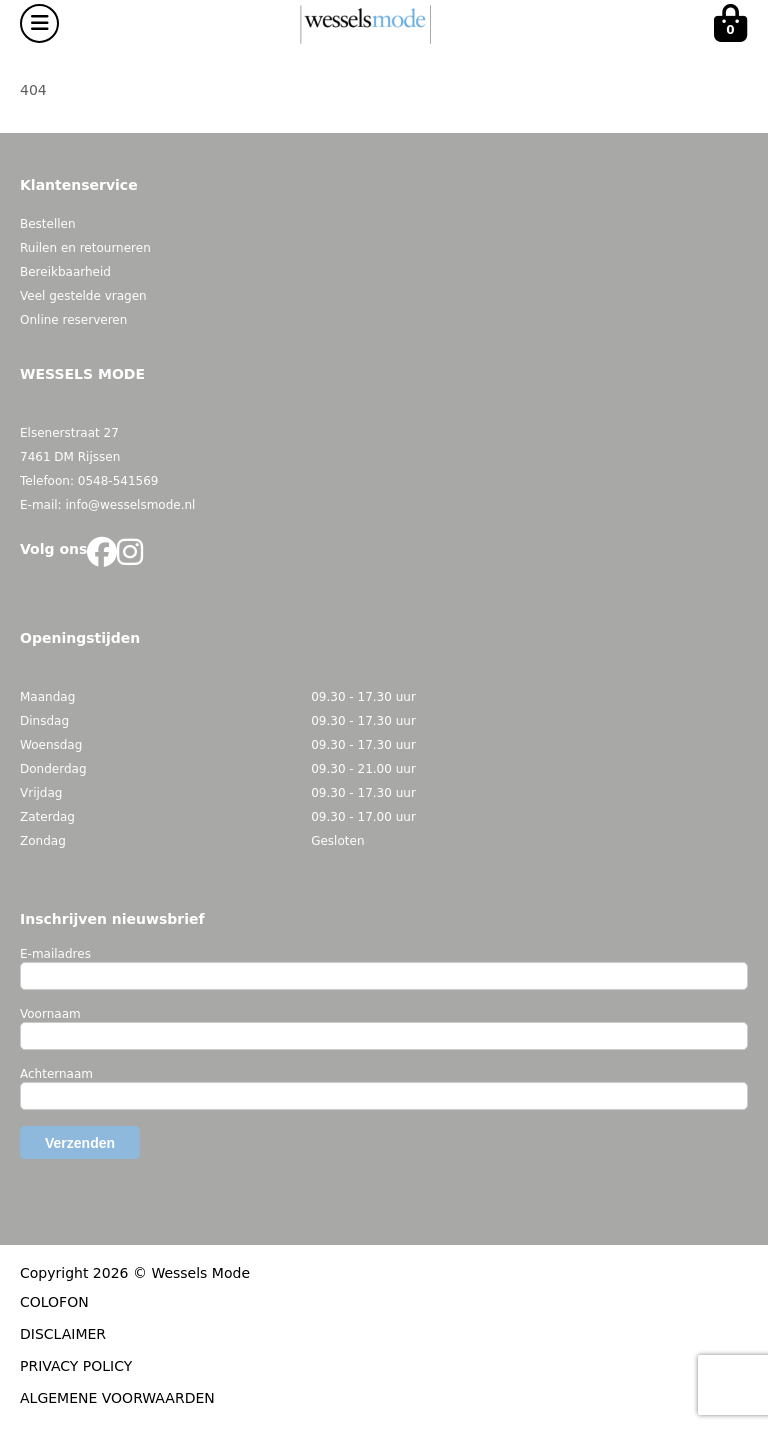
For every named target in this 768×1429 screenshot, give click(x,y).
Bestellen (48, 224)
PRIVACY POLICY (76, 1366)
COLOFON (54, 1302)
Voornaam (50, 1014)
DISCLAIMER (63, 1334)
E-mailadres (55, 954)
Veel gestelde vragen (83, 296)
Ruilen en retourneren (85, 248)
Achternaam (56, 1074)
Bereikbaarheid (65, 272)
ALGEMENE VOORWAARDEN (117, 1398)
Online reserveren (73, 320)
